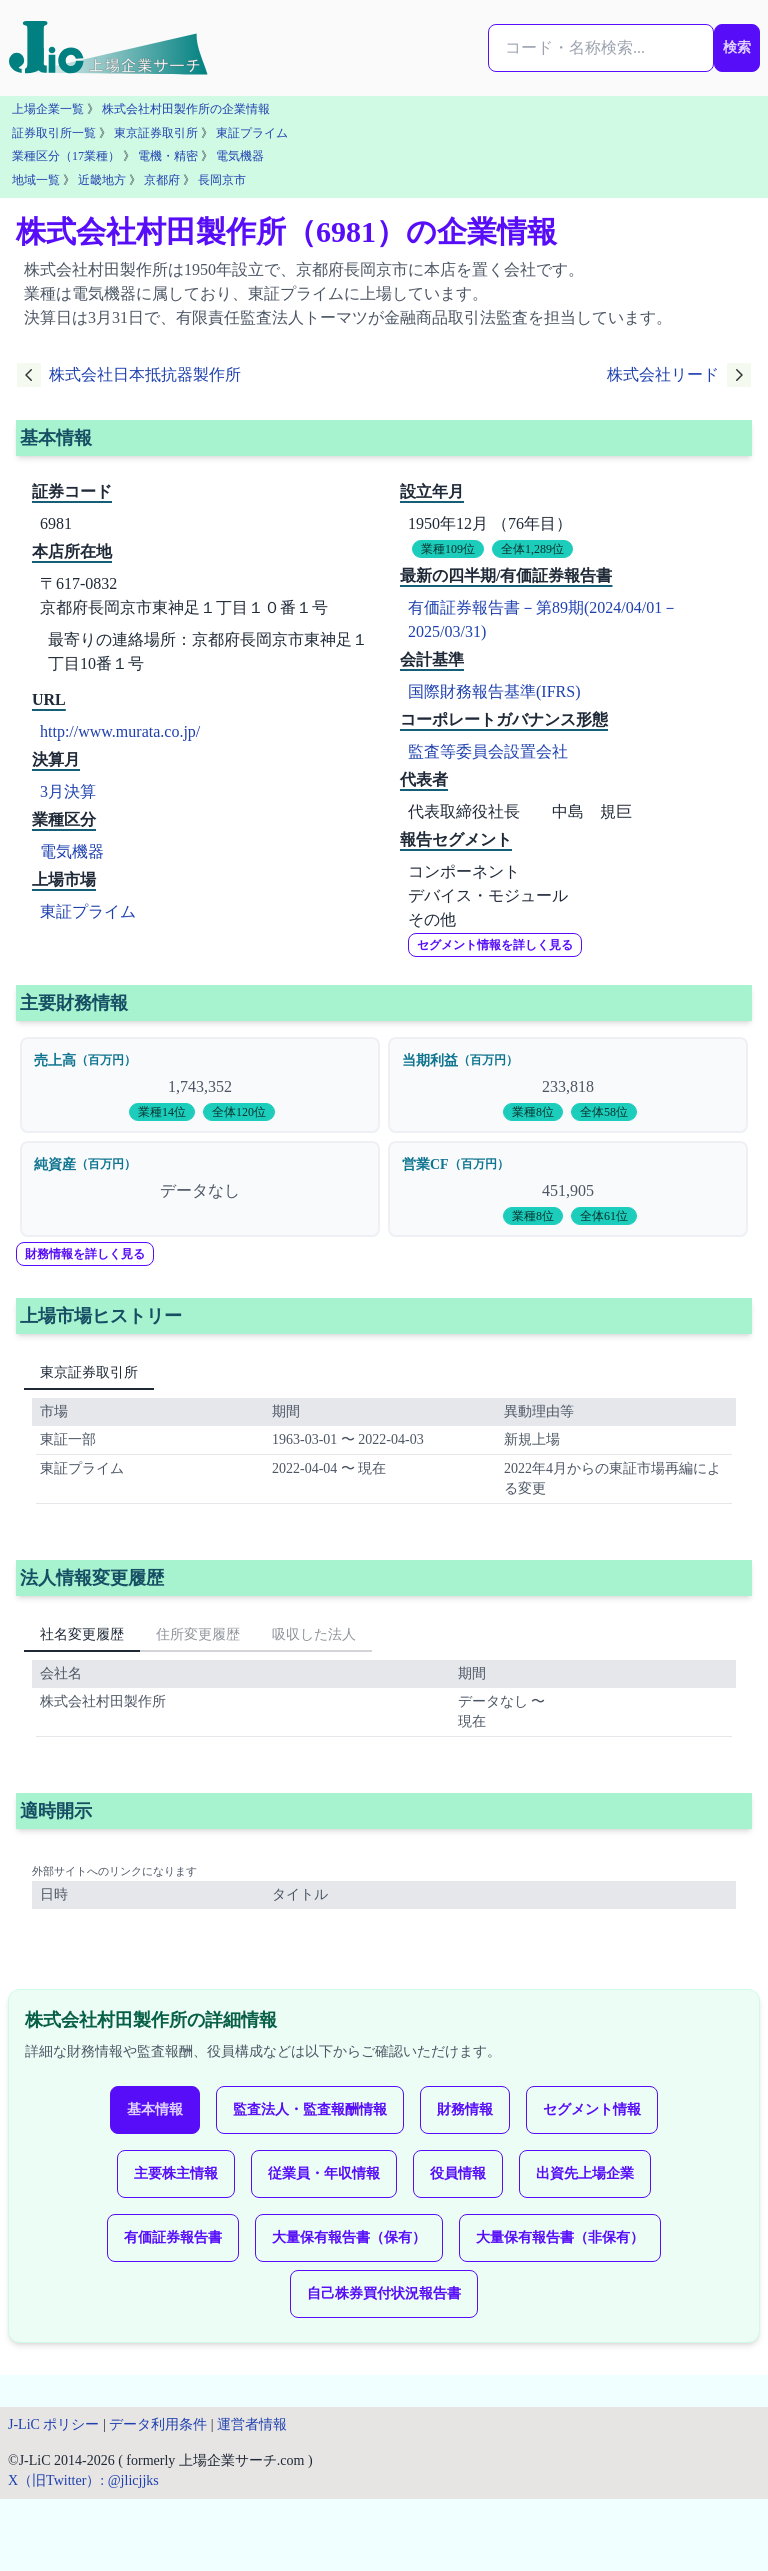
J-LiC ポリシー (53, 2424)
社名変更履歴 (82, 1634)
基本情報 (155, 2109)
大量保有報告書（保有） (349, 2237)
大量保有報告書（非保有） (560, 2237)
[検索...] (601, 48)
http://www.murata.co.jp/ (120, 731)
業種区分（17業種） (66, 156)
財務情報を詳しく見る (85, 1254)
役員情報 (458, 2173)
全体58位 (604, 1112)
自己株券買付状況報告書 (384, 2293)
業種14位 (162, 1112)
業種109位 (448, 549)
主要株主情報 (176, 2173)
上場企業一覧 (48, 109)
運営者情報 (252, 2424)
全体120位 (239, 1112)
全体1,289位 (532, 549)
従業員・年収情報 (324, 2173)
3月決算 (68, 791)
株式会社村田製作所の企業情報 (186, 109)
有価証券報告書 (173, 2237)
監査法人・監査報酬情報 (310, 2109)
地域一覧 (36, 180)
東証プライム (252, 133)
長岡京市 (222, 180)
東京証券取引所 (156, 133)
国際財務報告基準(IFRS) (494, 691)
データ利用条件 (158, 2424)
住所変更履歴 (198, 1634)
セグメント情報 (592, 2109)
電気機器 (240, 156)
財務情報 (465, 2109)
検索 (737, 47)
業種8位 (533, 1112)
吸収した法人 (314, 1634)
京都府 (162, 180)
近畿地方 (102, 180)
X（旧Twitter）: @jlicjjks (83, 2480)
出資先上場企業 (585, 2173)
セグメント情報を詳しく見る (495, 945)
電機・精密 (168, 156)
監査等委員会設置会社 (488, 751)
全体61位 (604, 1216)
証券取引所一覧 (54, 133)
